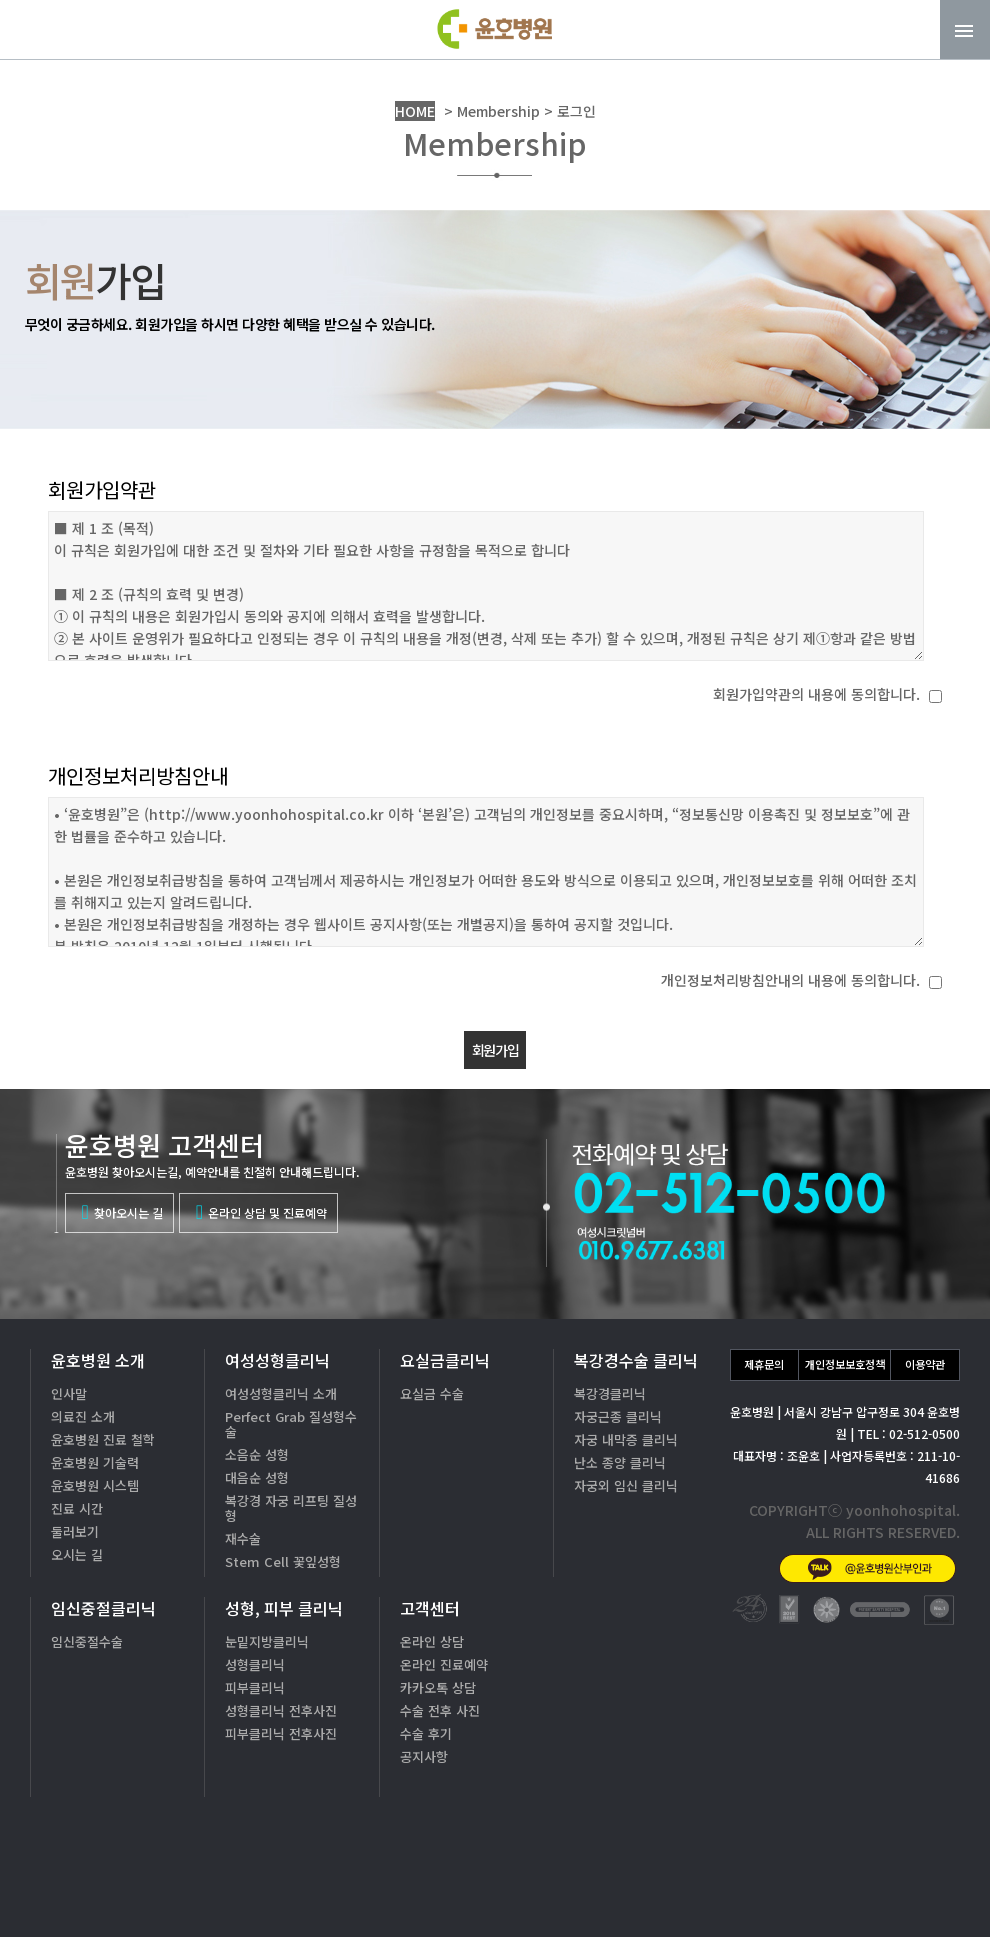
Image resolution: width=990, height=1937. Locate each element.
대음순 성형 (257, 1477)
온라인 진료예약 (444, 1664)
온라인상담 (909, 1886)
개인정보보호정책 (845, 1364)
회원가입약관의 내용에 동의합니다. (816, 694)
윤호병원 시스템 (95, 1485)
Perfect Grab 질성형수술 (291, 1424)
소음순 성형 (257, 1454)
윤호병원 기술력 (95, 1462)
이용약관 (925, 1364)
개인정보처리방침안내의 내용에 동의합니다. (790, 980)
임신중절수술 (87, 1641)
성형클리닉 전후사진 (281, 1710)
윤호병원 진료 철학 (103, 1439)
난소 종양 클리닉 (620, 1462)
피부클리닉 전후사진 (281, 1733)
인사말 (69, 1393)
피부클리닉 (255, 1687)
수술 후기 (426, 1733)
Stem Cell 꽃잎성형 (283, 1561)
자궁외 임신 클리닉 (626, 1485)
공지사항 (424, 1756)
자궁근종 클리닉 (618, 1416)
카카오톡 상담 (438, 1687)
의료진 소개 (83, 1416)
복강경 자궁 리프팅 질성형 (291, 1508)
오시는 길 (77, 1554)
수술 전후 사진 (440, 1710)
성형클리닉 (255, 1664)
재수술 (243, 1538)
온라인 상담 (432, 1641)
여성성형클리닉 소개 (281, 1393)
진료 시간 (77, 1508)
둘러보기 (75, 1531)
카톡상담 (771, 1886)
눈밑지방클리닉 (267, 1641)
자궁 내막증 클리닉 (626, 1439)
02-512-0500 (830, 1823)
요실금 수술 (432, 1393)
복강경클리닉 (610, 1393)
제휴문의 (764, 1364)
